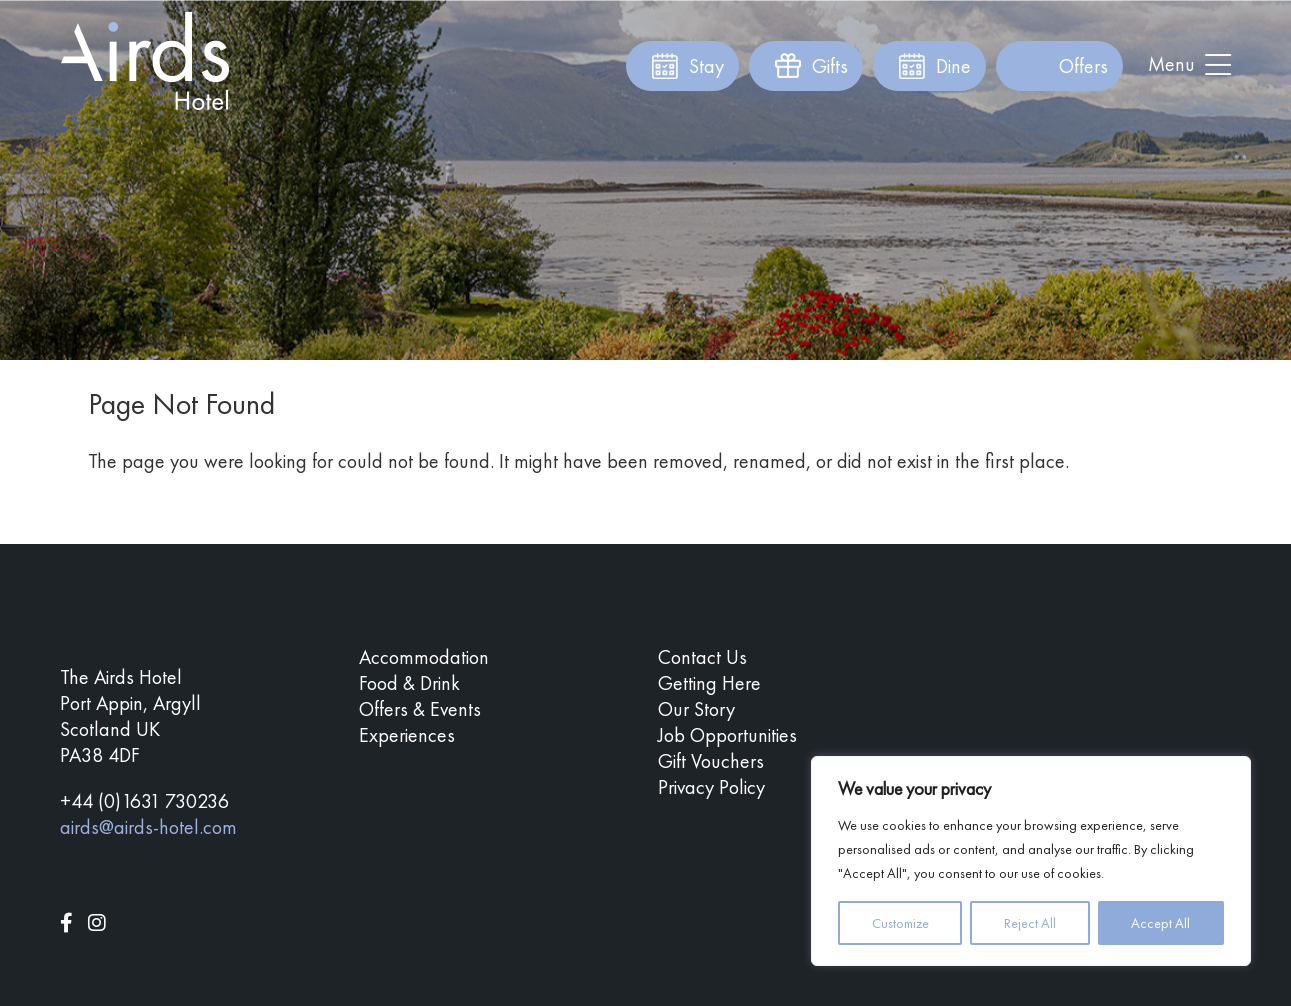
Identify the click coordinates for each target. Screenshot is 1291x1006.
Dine (953, 66)
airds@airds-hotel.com (148, 827)
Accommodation (424, 657)
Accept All (1160, 923)
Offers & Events (420, 709)
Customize (900, 923)
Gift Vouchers (711, 761)
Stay (706, 66)
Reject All (1030, 923)
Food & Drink (409, 683)
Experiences (407, 735)
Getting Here (709, 683)
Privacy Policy (711, 787)
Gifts (830, 66)
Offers (1083, 66)
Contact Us (702, 657)
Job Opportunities (727, 735)
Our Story (696, 709)
